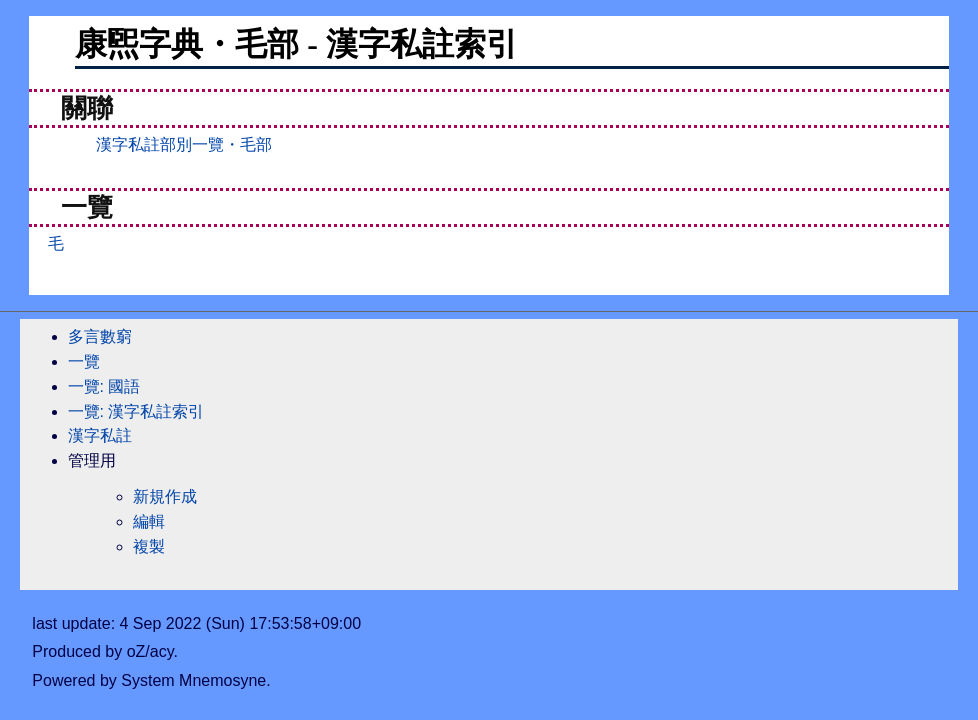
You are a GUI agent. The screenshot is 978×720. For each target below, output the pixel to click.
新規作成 (165, 496)
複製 (149, 546)
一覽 (84, 361)
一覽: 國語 (104, 386)
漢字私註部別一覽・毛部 (184, 144)
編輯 (149, 521)
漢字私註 (100, 435)
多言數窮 (100, 336)
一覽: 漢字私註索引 (136, 411)
